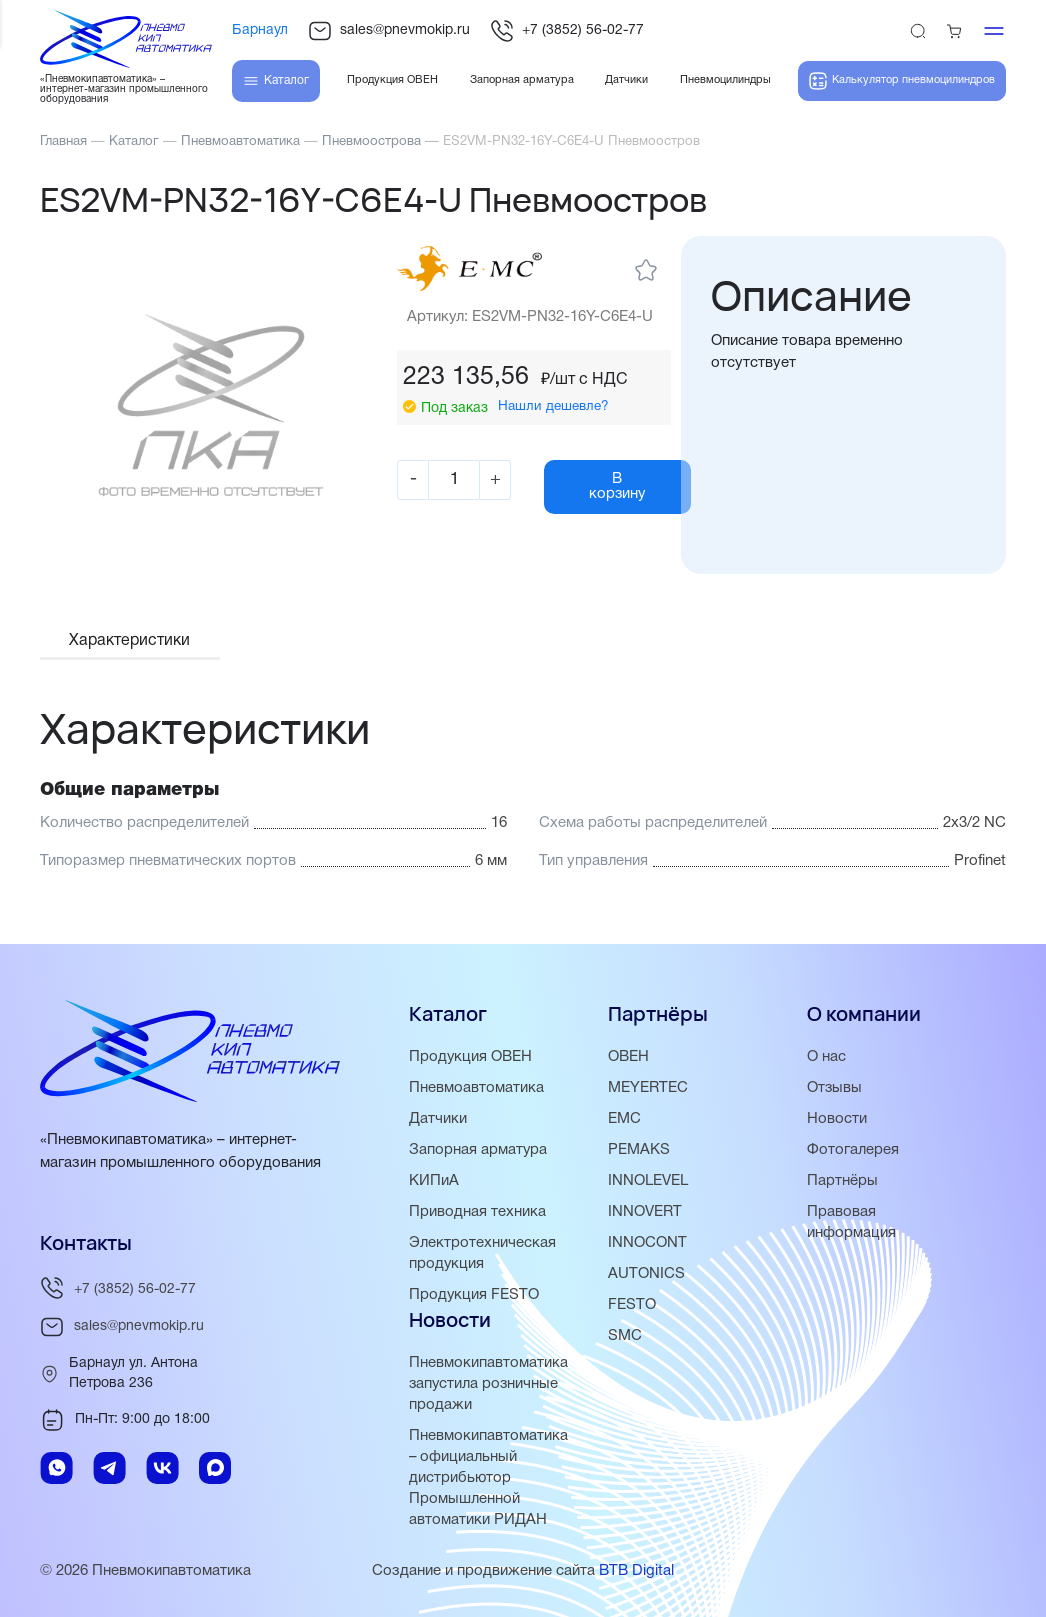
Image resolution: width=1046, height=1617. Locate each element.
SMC (625, 1336)
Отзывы (835, 1088)
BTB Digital (636, 1571)
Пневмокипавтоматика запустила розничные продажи (488, 1384)
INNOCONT (647, 1243)
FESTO (632, 1305)
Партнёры (842, 1181)
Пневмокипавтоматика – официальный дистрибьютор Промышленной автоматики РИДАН (488, 1478)
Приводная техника (477, 1212)
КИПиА (434, 1181)
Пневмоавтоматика (476, 1088)
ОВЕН (628, 1057)
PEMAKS (639, 1150)
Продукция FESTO (474, 1295)
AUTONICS (646, 1274)
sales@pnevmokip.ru (389, 31)
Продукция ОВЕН (471, 1057)
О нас (826, 1057)
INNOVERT (645, 1212)
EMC (624, 1119)
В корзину (620, 486)
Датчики (438, 1119)
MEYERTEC (648, 1088)
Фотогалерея (853, 1150)
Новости (837, 1119)
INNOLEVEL (648, 1181)
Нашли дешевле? (553, 405)
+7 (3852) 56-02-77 (567, 31)
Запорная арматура (478, 1150)
